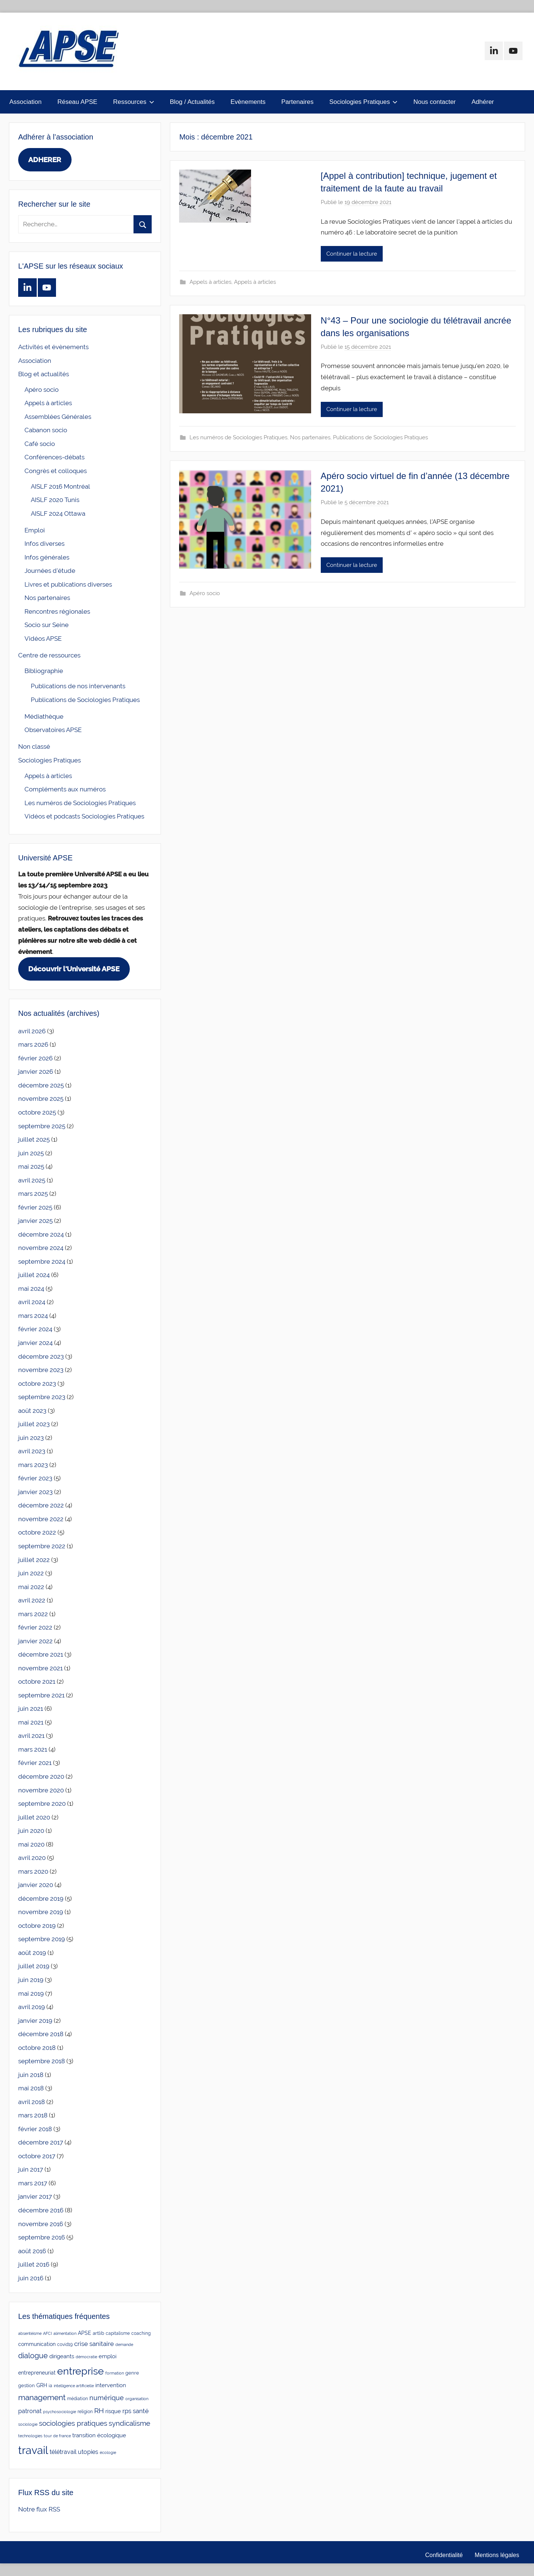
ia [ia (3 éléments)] (50, 2385)
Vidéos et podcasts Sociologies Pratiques (84, 816)
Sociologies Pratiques (363, 101)
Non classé (34, 746)
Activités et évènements (53, 347)
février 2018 (35, 2129)
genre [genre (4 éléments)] (132, 2373)
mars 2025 (33, 1193)
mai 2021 (30, 1722)
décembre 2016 (40, 2210)
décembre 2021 (40, 1654)
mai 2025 (31, 1166)
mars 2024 (33, 1315)
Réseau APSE (77, 101)
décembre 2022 (41, 1505)
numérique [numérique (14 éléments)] (106, 2398)
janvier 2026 (35, 1071)
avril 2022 (31, 1600)
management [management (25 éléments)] (42, 2397)
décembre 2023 (41, 1356)
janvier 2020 (35, 1884)
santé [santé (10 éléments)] (141, 2411)
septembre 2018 (41, 2061)
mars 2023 (33, 1465)
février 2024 (35, 1329)
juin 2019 (30, 1979)
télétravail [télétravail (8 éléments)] (63, 2451)
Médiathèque (43, 716)
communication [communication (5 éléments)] (37, 2344)
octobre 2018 (37, 2047)
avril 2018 (31, 2102)
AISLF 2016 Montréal (60, 486)
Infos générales (46, 557)
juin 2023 (31, 1437)
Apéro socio (204, 593)
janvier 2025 (35, 1220)
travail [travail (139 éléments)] (33, 2450)
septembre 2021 (41, 1695)
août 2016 (32, 2251)
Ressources (133, 101)
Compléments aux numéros (65, 789)
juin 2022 (31, 1573)
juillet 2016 (33, 2264)
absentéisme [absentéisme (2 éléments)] (30, 2333)
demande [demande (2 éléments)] (124, 2344)
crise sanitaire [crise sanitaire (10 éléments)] (94, 2343)
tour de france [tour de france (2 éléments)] (57, 2436)
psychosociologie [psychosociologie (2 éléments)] (59, 2411)
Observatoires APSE (53, 730)
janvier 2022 (35, 1641)
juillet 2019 (33, 1966)
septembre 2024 (41, 1261)
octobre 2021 (36, 1681)
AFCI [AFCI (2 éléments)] (47, 2333)
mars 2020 (33, 1871)
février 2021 (35, 1762)
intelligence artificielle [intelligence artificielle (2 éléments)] (74, 2385)
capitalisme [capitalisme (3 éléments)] (118, 2333)
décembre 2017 (40, 2142)
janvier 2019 (35, 2020)
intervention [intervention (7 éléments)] (110, 2385)
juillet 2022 (34, 1559)
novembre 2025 (40, 1098)
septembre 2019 (41, 1939)
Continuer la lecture (351, 253)
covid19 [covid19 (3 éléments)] (65, 2344)
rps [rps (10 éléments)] (126, 2411)
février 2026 (35, 1058)
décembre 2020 (41, 1776)
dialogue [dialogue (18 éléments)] (33, 2356)
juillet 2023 (34, 1424)
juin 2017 (30, 2169)
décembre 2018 (40, 2034)
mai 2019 (31, 1993)
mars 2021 (32, 1749)
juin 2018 (30, 2074)
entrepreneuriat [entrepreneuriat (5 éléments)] (37, 2373)
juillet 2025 (34, 1139)
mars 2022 (33, 1614)
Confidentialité (444, 2555)
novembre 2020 (41, 1790)
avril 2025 (31, 1180)
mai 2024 (31, 1288)
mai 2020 (31, 1844)
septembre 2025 (41, 1126)
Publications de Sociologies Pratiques (380, 437)
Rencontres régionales (57, 611)
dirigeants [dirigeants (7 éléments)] (61, 2356)
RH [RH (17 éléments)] (99, 2410)
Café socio (39, 443)
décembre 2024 (41, 1234)
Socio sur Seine (46, 625)
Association (25, 101)
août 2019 (32, 1952)
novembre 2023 (40, 1370)
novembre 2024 (40, 1247)
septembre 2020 (42, 1803)
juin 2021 (30, 1708)
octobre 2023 (37, 1383)
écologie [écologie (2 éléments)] (108, 2452)
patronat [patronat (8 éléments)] (30, 2411)
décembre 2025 (41, 1085)
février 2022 (35, 1627)
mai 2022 (31, 1587)
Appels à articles (210, 282)
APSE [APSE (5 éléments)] (84, 2333)
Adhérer (483, 101)
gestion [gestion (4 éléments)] (26, 2385)
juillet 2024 (34, 1275)
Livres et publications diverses (68, 584)
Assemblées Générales (57, 416)
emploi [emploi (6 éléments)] (107, 2356)
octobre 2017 (36, 2156)
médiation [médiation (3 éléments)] (77, 2398)
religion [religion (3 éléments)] (85, 2411)
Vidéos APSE (43, 638)
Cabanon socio (45, 430)
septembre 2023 (41, 1397)
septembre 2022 (41, 1546)
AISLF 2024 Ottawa (58, 513)
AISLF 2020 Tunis (55, 499)
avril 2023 (31, 1451)
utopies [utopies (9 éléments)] (88, 2451)
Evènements (248, 101)
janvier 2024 (35, 1342)
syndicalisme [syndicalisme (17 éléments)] (129, 2423)
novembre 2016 (40, 2224)
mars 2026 (33, 1044)
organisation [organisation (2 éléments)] (136, 2398)
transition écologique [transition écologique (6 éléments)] (99, 2435)
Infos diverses (44, 543)
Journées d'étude (49, 570)
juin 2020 (31, 1830)
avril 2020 (32, 1857)
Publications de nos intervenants (78, 686)
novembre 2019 (40, 1912)
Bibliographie (43, 671)
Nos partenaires (310, 437)
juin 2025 (31, 1153)
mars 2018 (32, 2115)
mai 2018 (31, 2088)
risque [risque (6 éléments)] (113, 2411)
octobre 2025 (37, 1112)
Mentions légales (497, 2555)
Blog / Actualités (192, 101)
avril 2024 (31, 1302)
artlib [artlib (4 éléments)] (98, 2333)
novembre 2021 (40, 1668)
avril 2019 (31, 2007)
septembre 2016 (41, 2237)
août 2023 (32, 1410)
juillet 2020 (34, 1817)
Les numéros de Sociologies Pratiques (238, 437)
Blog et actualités (43, 374)
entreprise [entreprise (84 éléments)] (80, 2371)
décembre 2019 (40, 1898)
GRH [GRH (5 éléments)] (41, 2385)
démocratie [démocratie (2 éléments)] (86, 2357)
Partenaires (297, 101)
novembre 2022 (40, 1519)
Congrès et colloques (55, 471)
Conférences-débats (54, 457)
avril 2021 (31, 1735)
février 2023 (35, 1478)
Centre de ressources (49, 655)
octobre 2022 (37, 1532)
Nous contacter (434, 101)
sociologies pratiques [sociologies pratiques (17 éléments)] (73, 2423)
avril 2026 (32, 1031)
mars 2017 (32, 2183)
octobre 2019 (37, 1925)
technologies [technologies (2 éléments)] (30, 2436)
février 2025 (35, 1207)
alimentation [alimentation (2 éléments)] (64, 2333)
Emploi (34, 530)
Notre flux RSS (39, 2509)
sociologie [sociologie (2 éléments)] (27, 2424)
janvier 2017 (35, 2196)
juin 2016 (30, 2278)
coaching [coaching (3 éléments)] (141, 2333)
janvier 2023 (35, 1492)
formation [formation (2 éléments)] (114, 2373)
